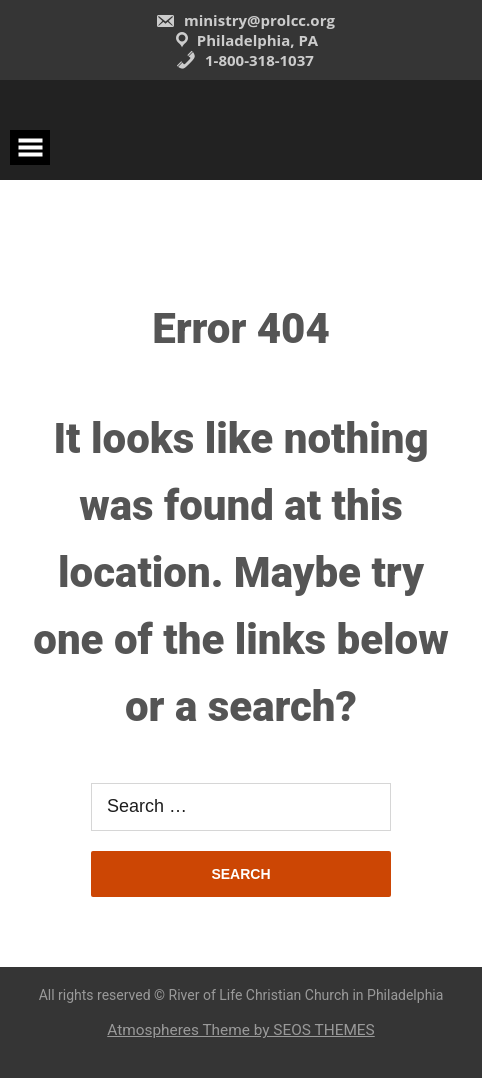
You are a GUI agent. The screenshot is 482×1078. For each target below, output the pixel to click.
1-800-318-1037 (245, 60)
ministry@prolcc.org (245, 20)
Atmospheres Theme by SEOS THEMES (240, 1030)
